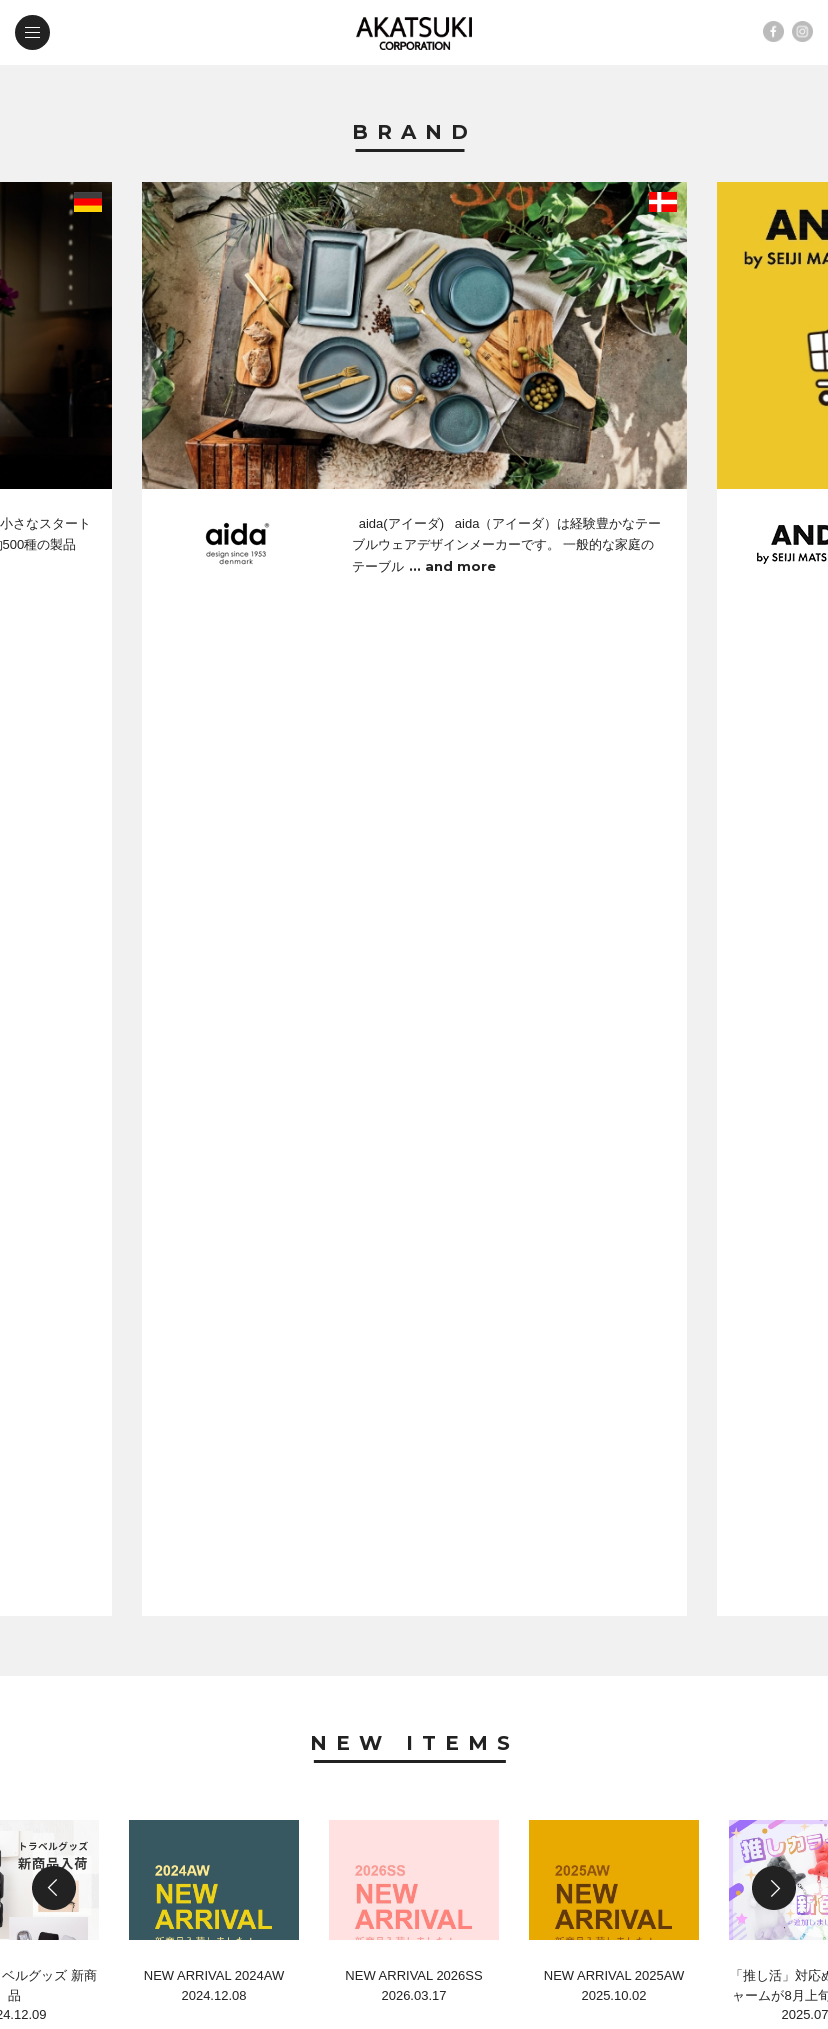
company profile (298, 1806)
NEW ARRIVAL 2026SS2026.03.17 (413, 1018)
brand (98, 1764)
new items (269, 1764)
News (414, 1200)
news (94, 1806)
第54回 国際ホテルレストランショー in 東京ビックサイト (388, 1586)
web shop (268, 1849)
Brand (414, 133)
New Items (414, 727)
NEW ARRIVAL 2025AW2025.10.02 (614, 1018)
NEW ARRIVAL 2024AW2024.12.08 (214, 1018)
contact (107, 1849)
